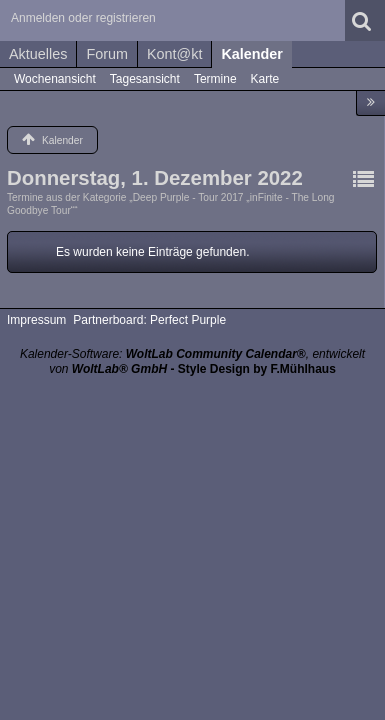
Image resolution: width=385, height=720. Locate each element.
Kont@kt (174, 54)
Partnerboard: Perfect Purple (149, 320)
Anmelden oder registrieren (83, 18)
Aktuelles (38, 54)
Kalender (252, 54)
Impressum (36, 320)
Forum (107, 54)
